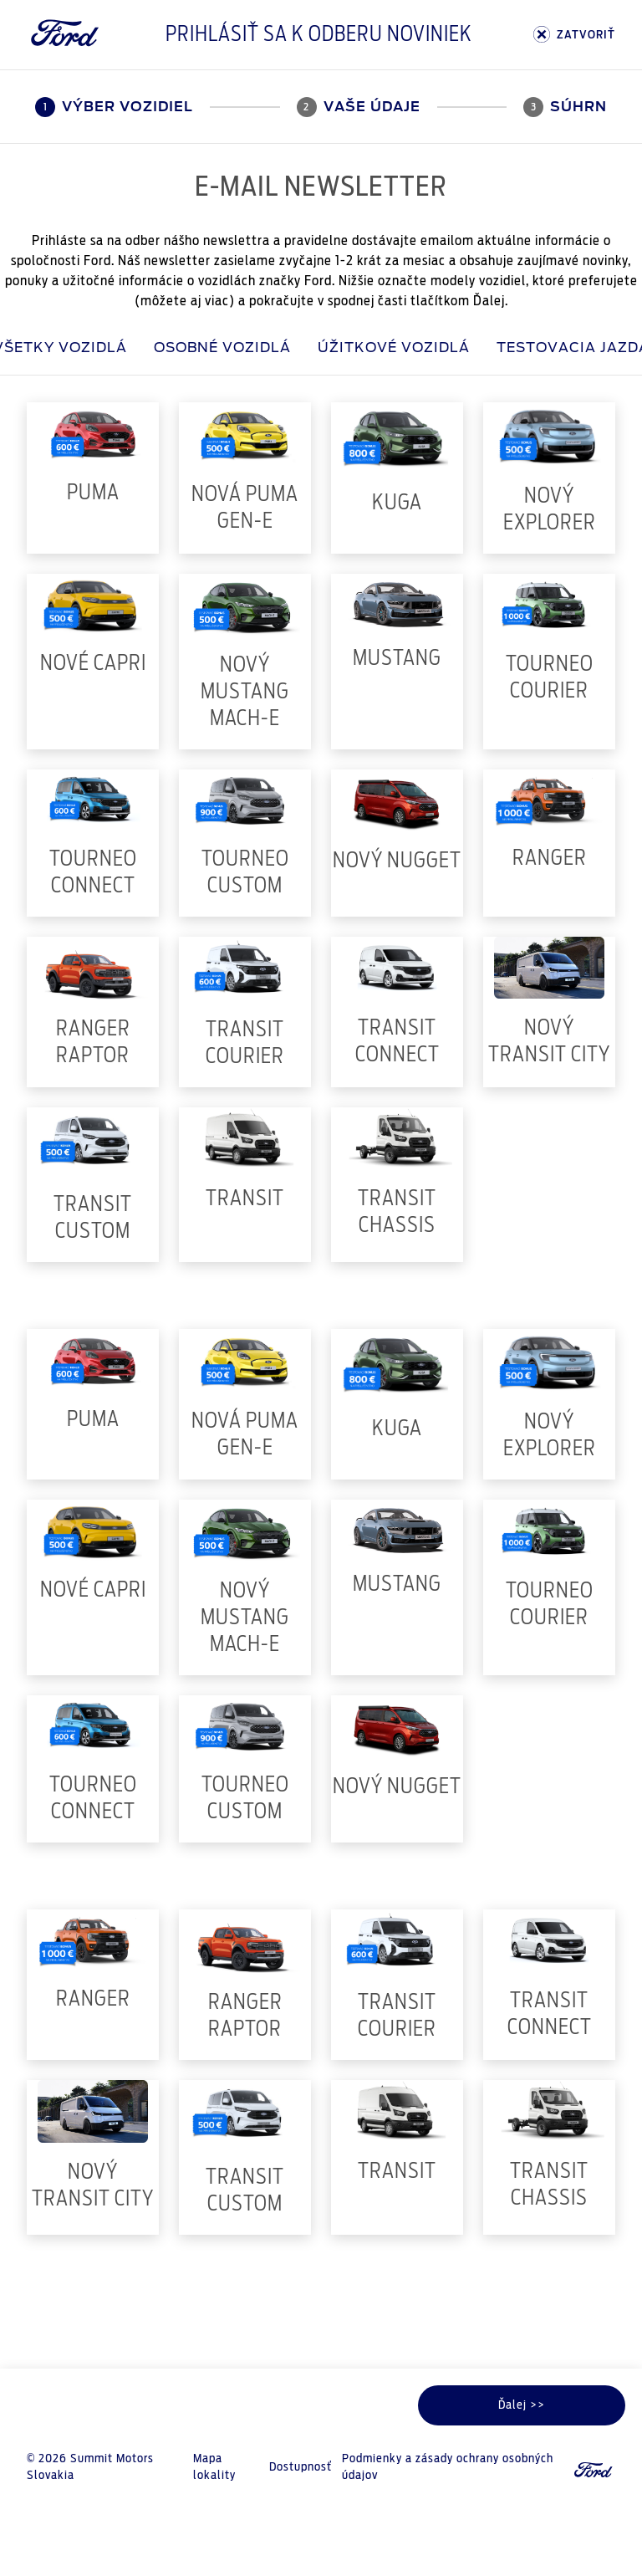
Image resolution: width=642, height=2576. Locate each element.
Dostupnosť (300, 2467)
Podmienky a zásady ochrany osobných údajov (447, 2467)
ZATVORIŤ (574, 35)
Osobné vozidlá (222, 348)
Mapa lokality (214, 2467)
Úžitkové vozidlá (394, 348)
